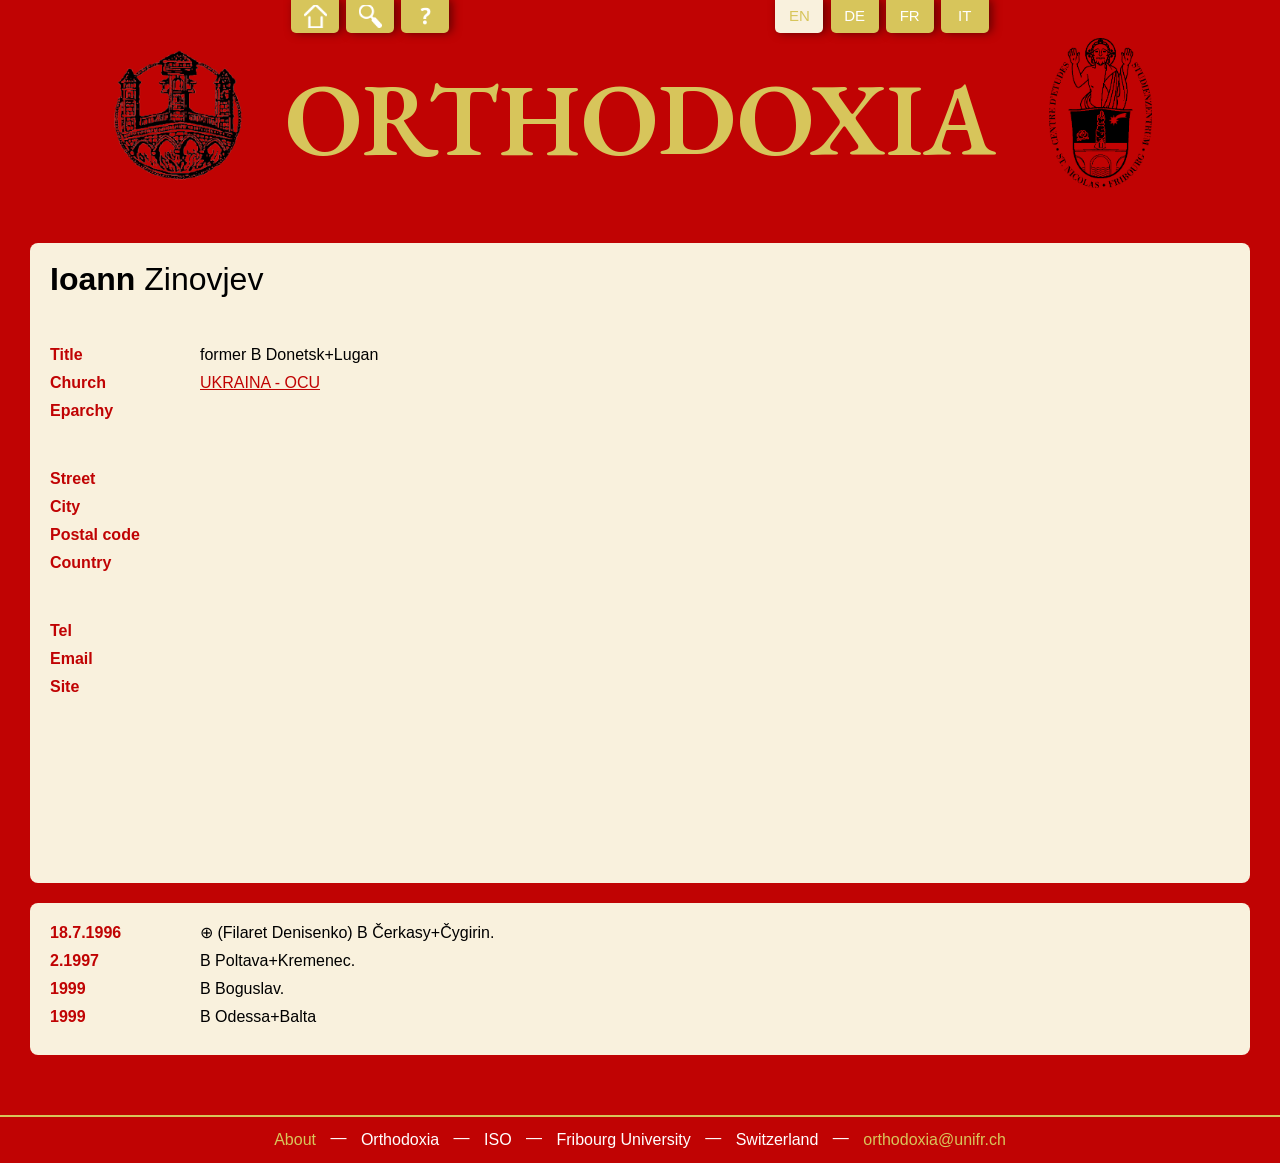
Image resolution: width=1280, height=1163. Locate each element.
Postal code (95, 534)
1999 (68, 988)
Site (64, 686)
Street (72, 478)
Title (66, 354)
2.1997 (74, 960)
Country (80, 562)
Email (71, 658)
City (65, 506)
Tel (61, 630)
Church (78, 382)
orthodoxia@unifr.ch (934, 1139)
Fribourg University (624, 1139)
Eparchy (81, 410)
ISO (498, 1139)
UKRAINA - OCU (260, 382)
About (295, 1139)
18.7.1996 (85, 932)
